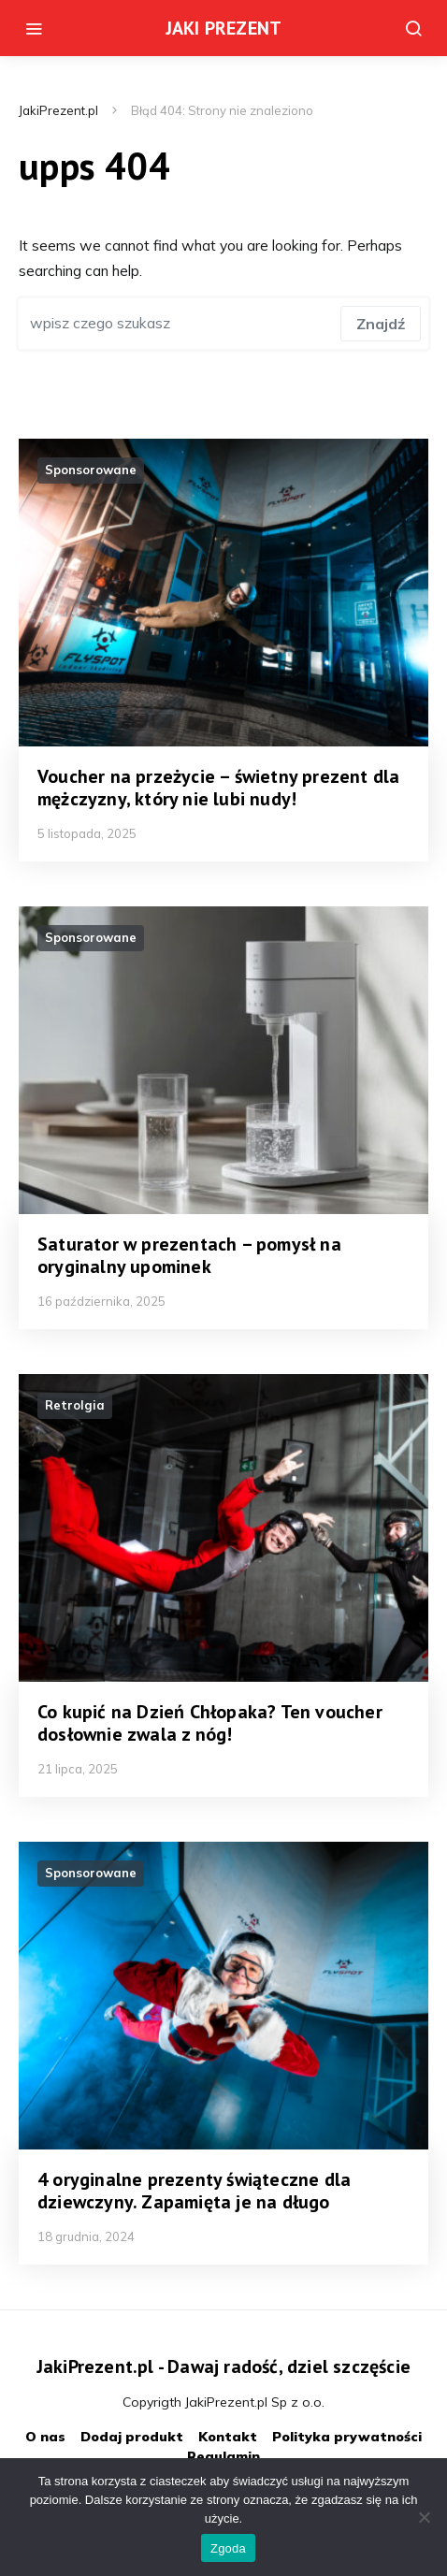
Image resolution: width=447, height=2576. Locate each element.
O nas (45, 2436)
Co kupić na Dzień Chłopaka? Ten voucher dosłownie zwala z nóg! (209, 1723)
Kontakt (227, 2436)
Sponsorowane (91, 469)
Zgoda (228, 2548)
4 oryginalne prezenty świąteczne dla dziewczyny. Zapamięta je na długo (194, 2190)
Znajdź (380, 323)
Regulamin (223, 2456)
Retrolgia (75, 1404)
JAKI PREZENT (223, 28)
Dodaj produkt (131, 2436)
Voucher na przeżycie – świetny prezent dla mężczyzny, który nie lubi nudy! (218, 787)
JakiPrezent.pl (58, 110)
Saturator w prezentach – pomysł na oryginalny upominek (189, 1255)
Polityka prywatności (347, 2436)
